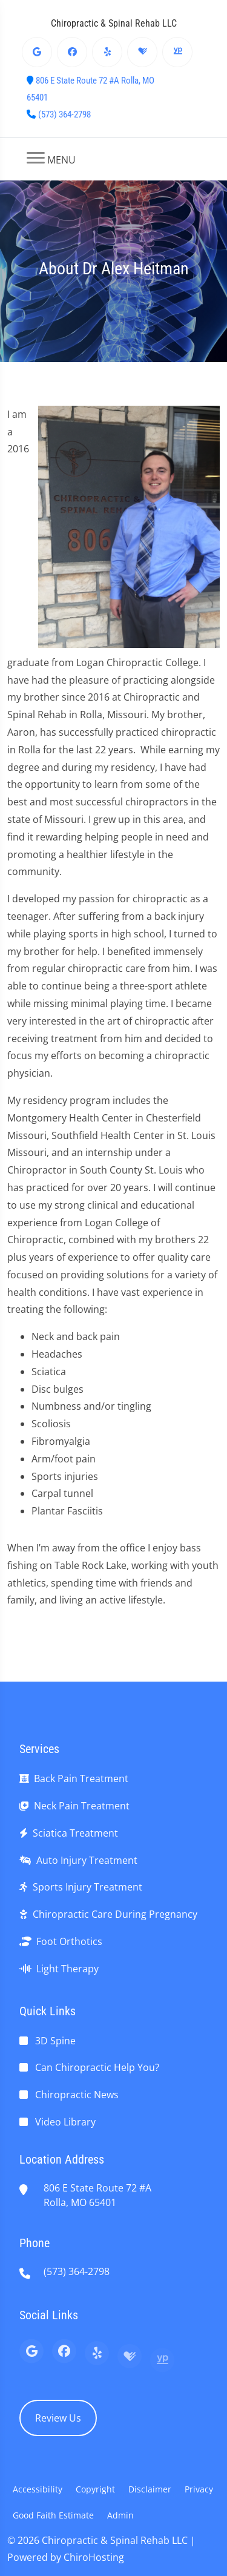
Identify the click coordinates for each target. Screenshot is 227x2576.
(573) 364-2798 (64, 114)
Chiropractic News (77, 2094)
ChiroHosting (94, 2557)
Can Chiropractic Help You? (97, 2067)
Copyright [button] (95, 2489)
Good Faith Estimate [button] (53, 2515)
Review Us (58, 2418)
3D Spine (55, 2040)
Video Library (65, 2122)
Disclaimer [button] (149, 2489)
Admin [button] (120, 2515)
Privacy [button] (199, 2489)
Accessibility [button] (37, 2489)
